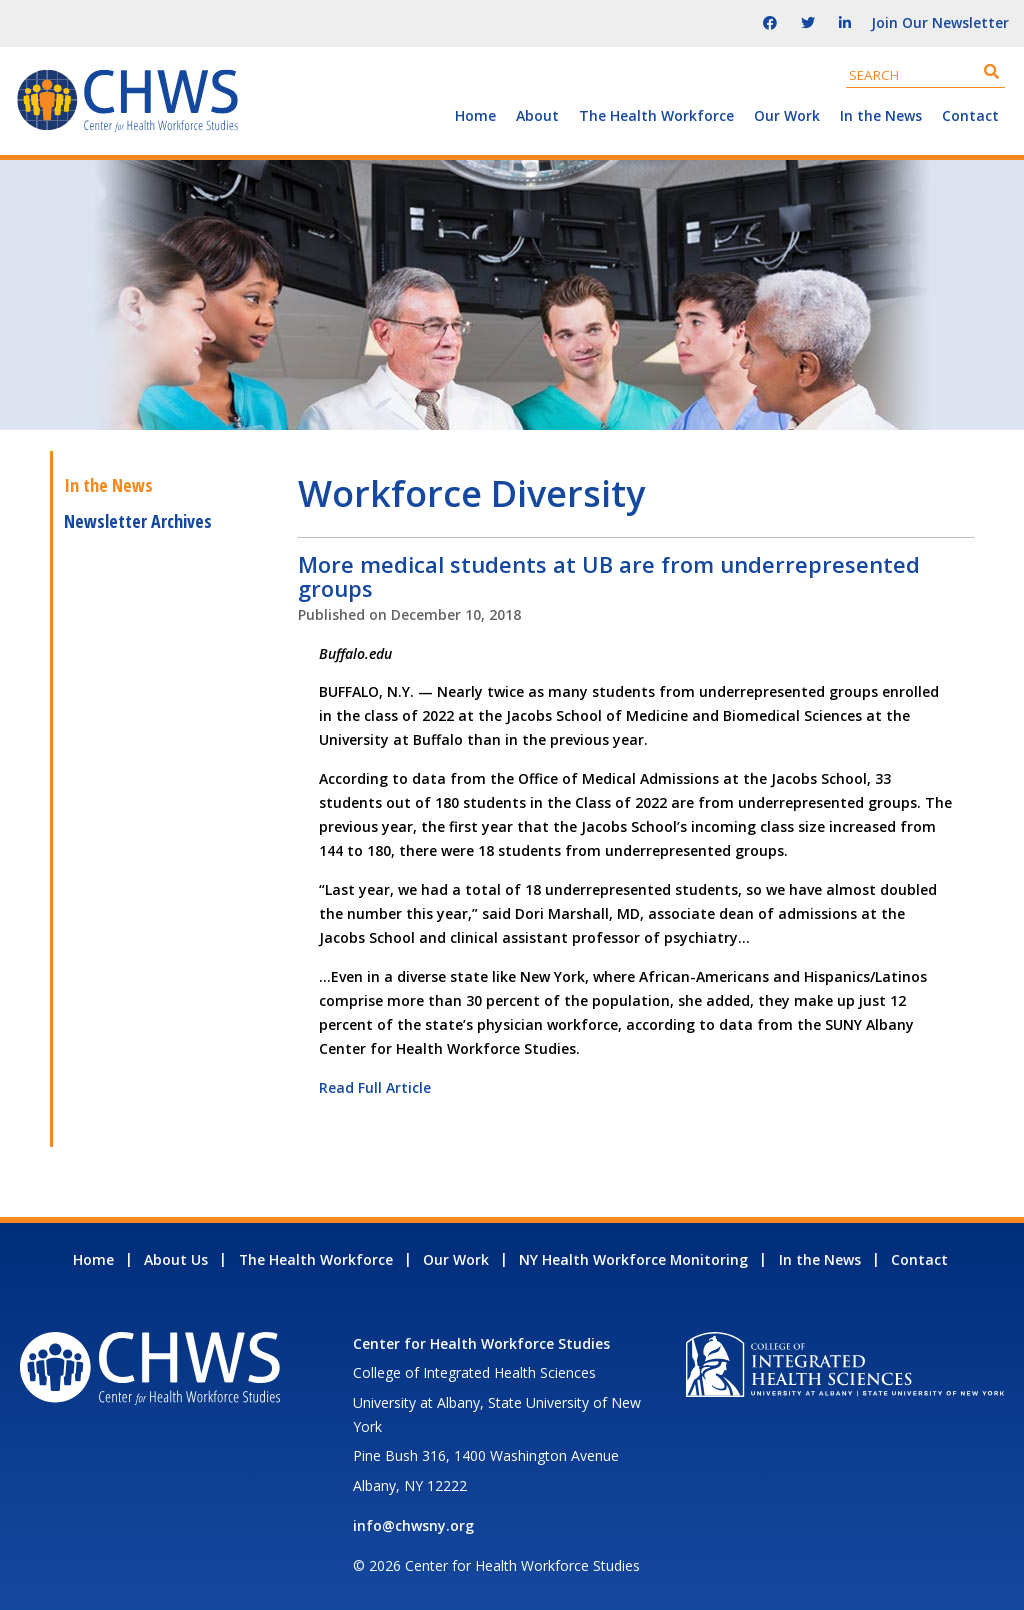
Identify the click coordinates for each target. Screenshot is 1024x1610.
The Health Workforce (656, 115)
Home (475, 115)
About (537, 115)
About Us (176, 1259)
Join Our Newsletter (940, 22)
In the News (881, 115)
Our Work (787, 115)
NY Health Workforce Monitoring (633, 1259)
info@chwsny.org (413, 1525)
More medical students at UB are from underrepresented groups (609, 576)
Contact (970, 115)
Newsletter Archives (138, 521)
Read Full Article (375, 1087)
